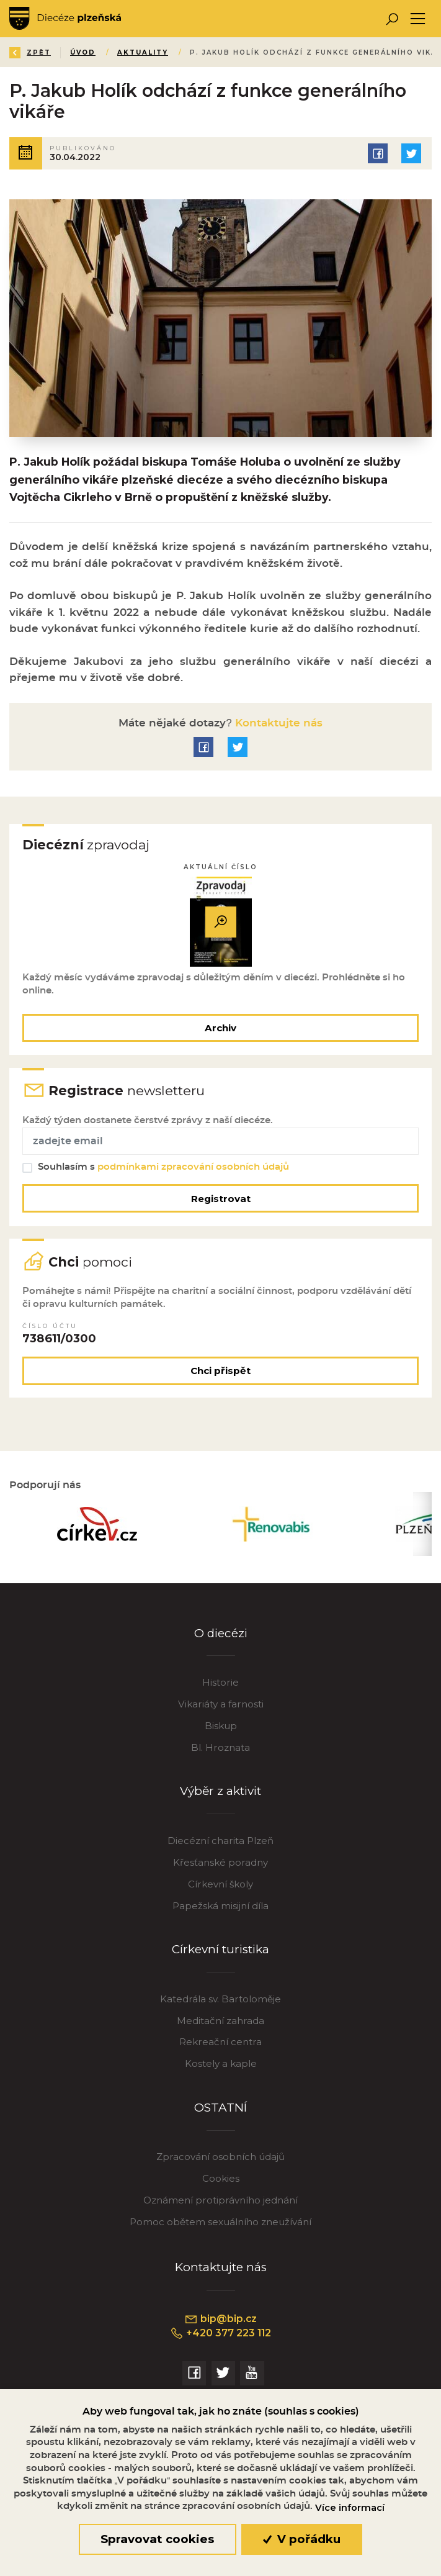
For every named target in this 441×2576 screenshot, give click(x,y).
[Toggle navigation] (418, 19)
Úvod (83, 52)
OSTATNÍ (220, 2107)
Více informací (350, 2507)
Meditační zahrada (220, 2021)
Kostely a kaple (221, 2063)
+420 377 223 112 (220, 2333)
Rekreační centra (220, 2042)
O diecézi (220, 1633)
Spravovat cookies (157, 2539)
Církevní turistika (220, 1949)
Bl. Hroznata (220, 1747)
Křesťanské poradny (220, 1862)
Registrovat (221, 1198)
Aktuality (142, 52)
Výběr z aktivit (220, 1791)
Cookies (220, 2178)
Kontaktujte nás (277, 723)
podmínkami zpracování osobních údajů (193, 1167)
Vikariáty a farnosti (221, 1704)
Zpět (30, 52)
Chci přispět (220, 1370)
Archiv (220, 1028)
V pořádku (302, 2539)
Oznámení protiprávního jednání (220, 2200)
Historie (220, 1682)
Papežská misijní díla (220, 1906)
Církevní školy (220, 1884)
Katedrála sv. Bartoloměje (220, 1999)
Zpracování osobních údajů (220, 2156)
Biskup (221, 1726)
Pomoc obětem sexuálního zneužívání (220, 2222)
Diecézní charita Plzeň (220, 1840)
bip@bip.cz (220, 2319)
